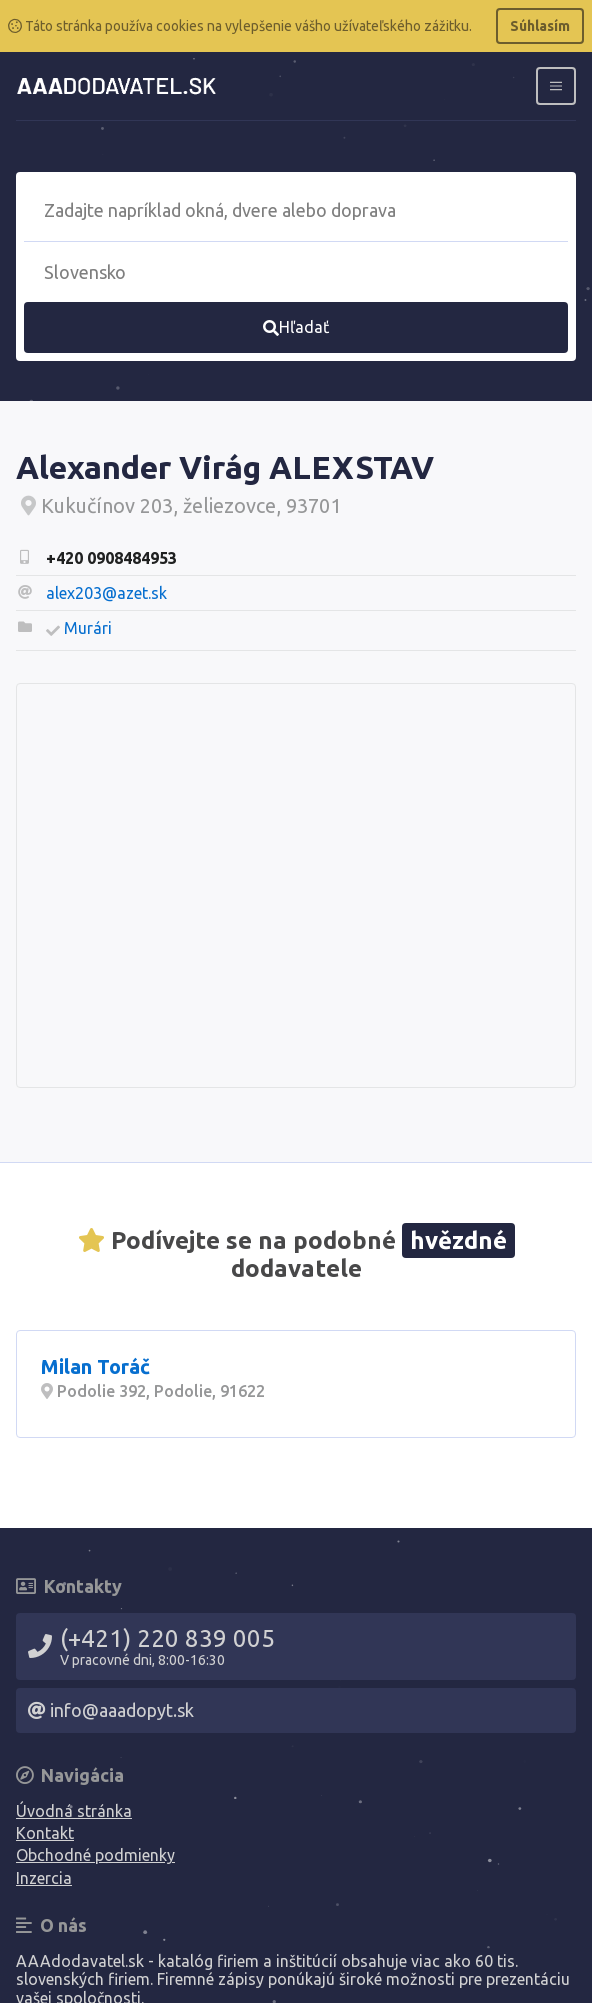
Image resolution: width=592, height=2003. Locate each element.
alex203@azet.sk (106, 593)
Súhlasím (540, 26)
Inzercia (44, 1878)
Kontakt (45, 1833)
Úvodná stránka (74, 1811)
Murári (88, 628)
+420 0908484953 (111, 558)
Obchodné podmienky (95, 1855)
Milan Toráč (95, 1366)
